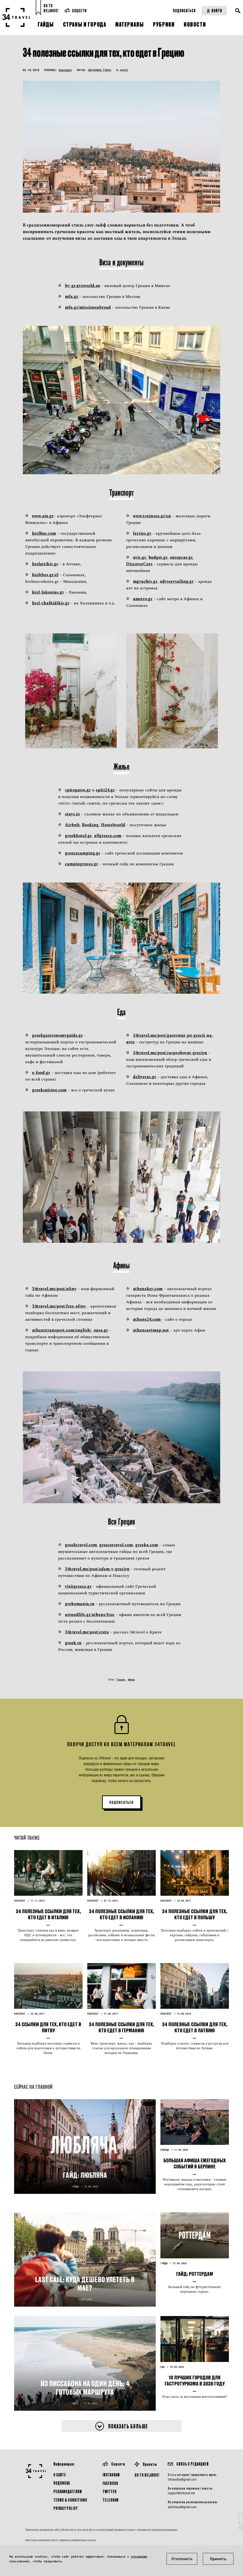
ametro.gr (142, 599)
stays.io (72, 814)
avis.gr (139, 557)
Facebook (110, 2483)
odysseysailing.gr (177, 581)
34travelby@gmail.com (182, 2479)
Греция (120, 1679)
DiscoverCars (139, 564)
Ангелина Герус (99, 70)
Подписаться (184, 10)
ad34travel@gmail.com (182, 2507)
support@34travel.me (181, 2493)
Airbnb (72, 825)
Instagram (111, 2474)
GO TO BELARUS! (147, 2475)
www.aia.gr (43, 516)
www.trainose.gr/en (152, 516)
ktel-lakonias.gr (48, 592)
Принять (218, 2558)
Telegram (111, 2500)
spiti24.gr (105, 790)
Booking (90, 825)
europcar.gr (181, 557)
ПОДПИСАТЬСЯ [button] (121, 1802)
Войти (214, 10)
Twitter (110, 2491)
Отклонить (182, 2558)
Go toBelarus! (51, 8)
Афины (131, 1679)
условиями (139, 2556)
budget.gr (157, 557)
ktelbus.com (44, 533)
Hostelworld (113, 825)
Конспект (65, 70)
